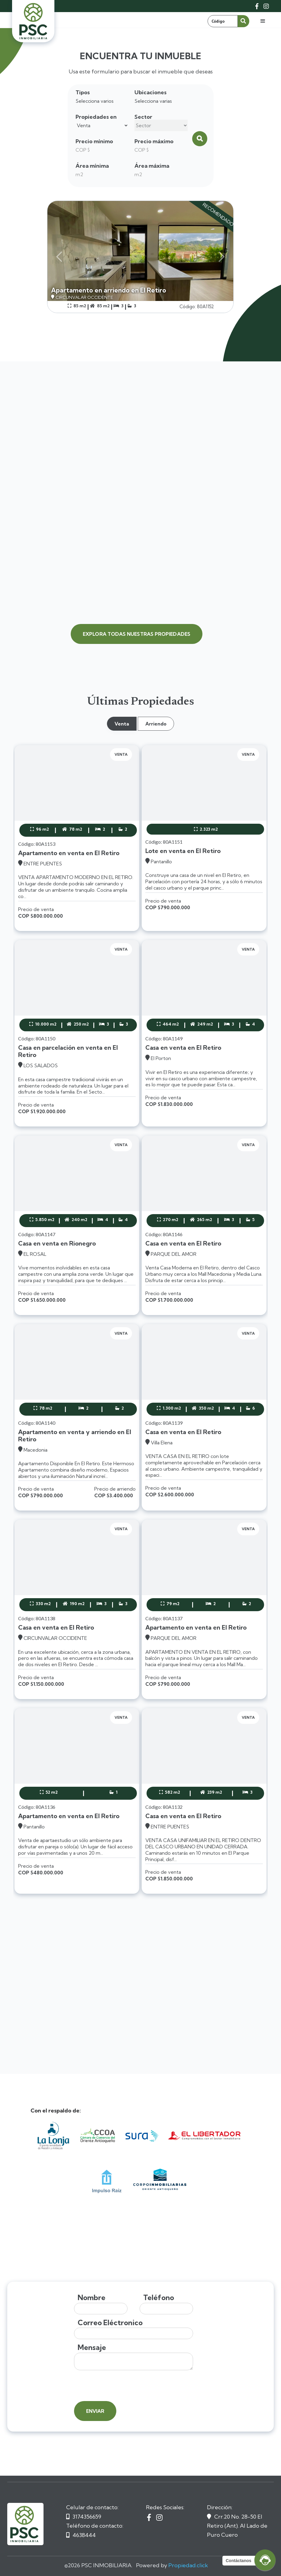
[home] (33, 21)
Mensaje (92, 2347)
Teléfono (158, 2297)
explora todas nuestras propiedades (136, 634)
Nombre (91, 2297)
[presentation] (120, 2386)
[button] (263, 21)
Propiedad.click (188, 2565)
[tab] (122, 724)
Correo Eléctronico (110, 2323)
